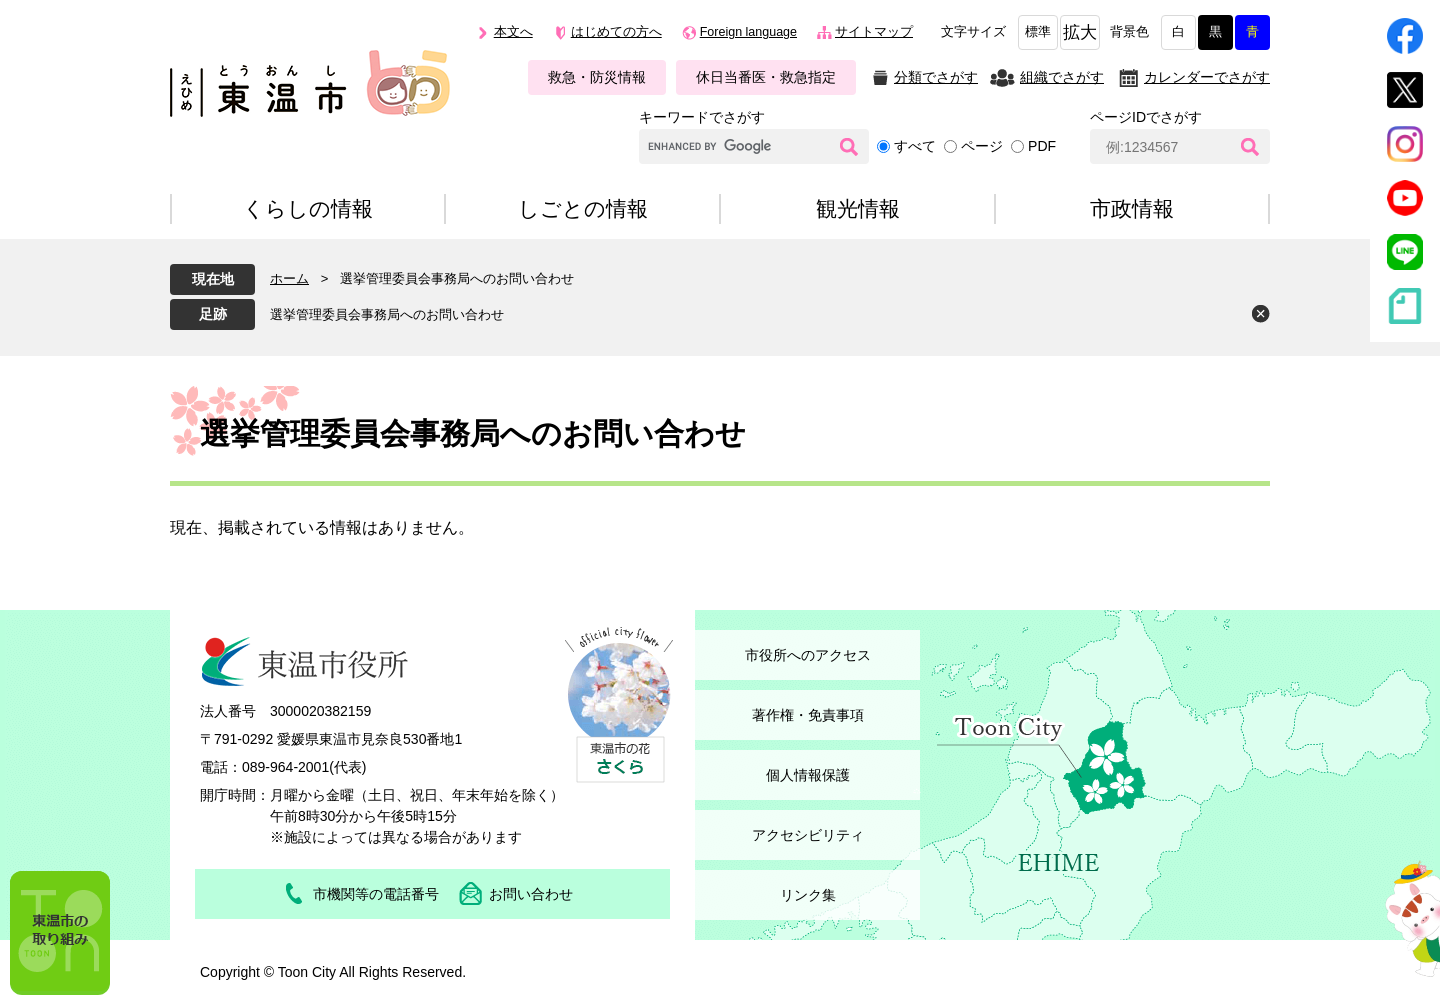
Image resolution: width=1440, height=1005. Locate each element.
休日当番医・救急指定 (766, 77)
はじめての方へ (616, 32)
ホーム (289, 278)
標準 (1038, 32)
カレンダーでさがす (1207, 77)
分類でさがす (936, 77)
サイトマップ (874, 32)
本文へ (513, 32)
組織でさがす (1062, 77)
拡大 (1080, 32)
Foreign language (748, 32)
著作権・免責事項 (808, 715)
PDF (1042, 146)
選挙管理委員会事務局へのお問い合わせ (387, 314)
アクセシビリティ (808, 835)
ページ (982, 146)
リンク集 (808, 895)
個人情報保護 (808, 775)
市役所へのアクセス (808, 655)
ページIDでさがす (1146, 117)
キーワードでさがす (702, 117)
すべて (915, 146)
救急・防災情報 (597, 77)
